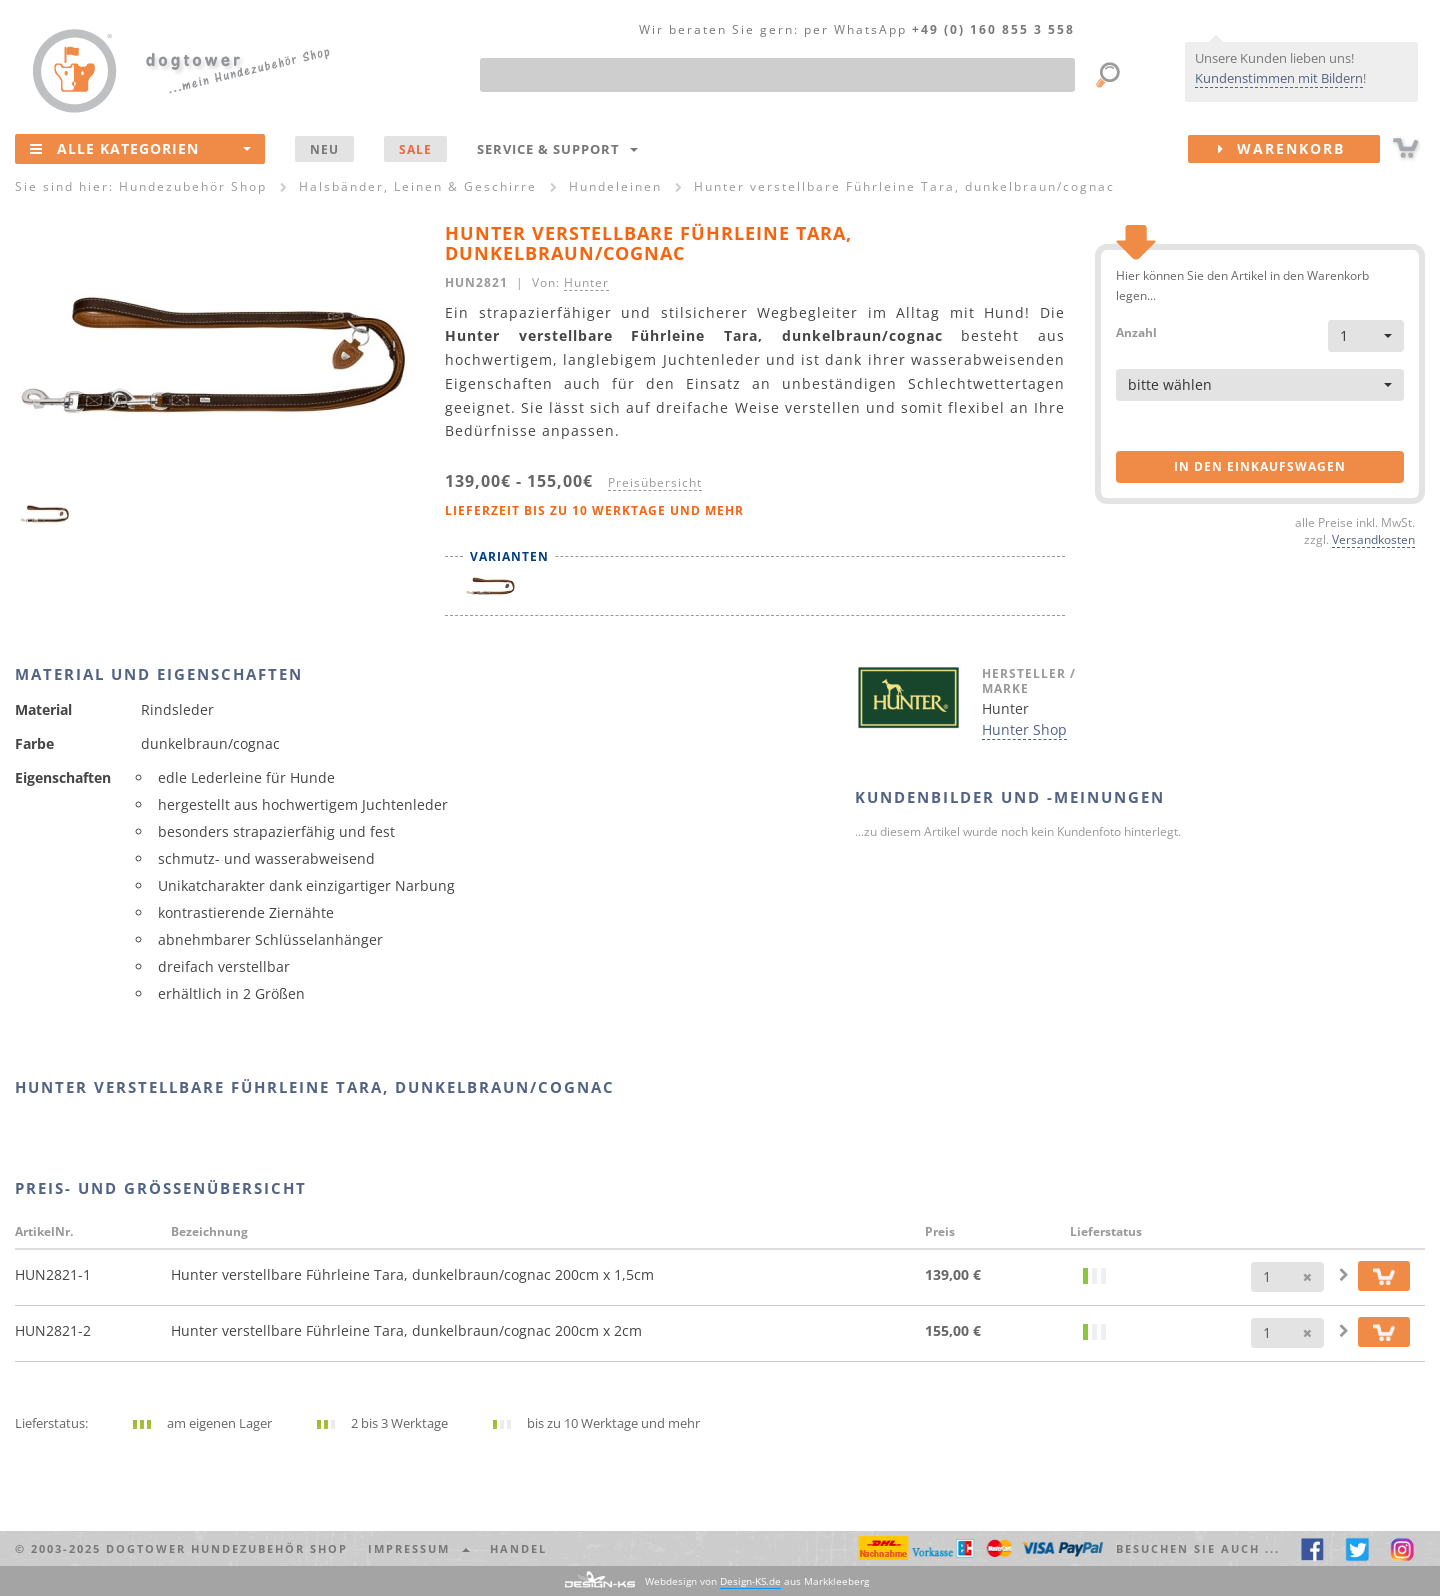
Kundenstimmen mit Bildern (1279, 78)
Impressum (419, 1548)
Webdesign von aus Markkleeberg (757, 1581)
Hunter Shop (1024, 729)
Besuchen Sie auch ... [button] (1198, 1548)
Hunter (586, 282)
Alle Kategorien (140, 148)
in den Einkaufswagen (1260, 466)
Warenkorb (1299, 149)
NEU (324, 149)
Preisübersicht (655, 482)
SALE (415, 149)
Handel (518, 1548)
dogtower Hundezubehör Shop (227, 1548)
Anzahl (1136, 331)
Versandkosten (1373, 539)
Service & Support (557, 149)
